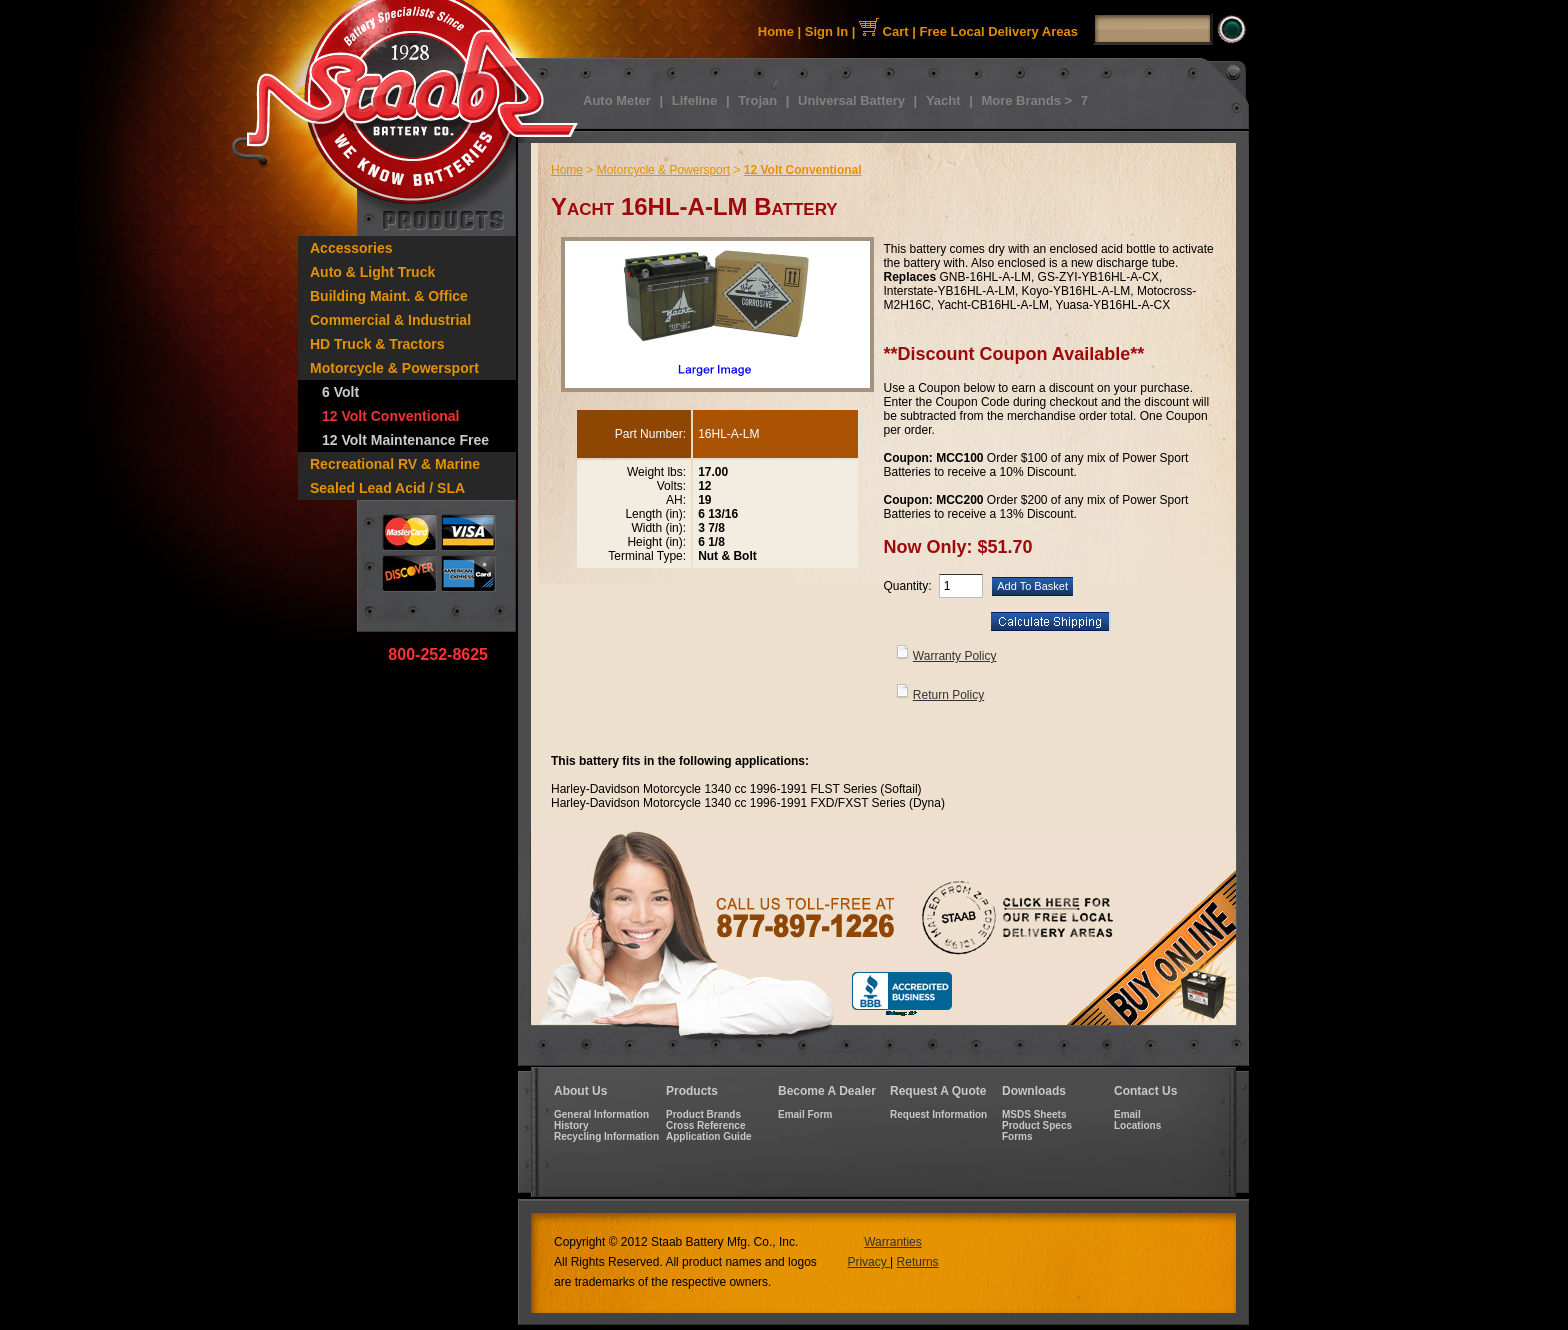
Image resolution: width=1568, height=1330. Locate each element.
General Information (601, 1114)
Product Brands (703, 1114)
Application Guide (709, 1136)
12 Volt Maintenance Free (405, 440)
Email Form (805, 1114)
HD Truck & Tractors (377, 344)
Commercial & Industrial (390, 320)
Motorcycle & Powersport (394, 368)
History (571, 1125)
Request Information (938, 1114)
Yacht (943, 100)
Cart (884, 31)
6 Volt (340, 392)
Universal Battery (851, 100)
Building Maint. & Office (389, 296)
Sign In (826, 31)
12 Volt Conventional (390, 416)
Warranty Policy (955, 656)
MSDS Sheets (1034, 1114)
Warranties (893, 1242)
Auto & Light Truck (372, 272)
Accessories (351, 248)
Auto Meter (617, 100)
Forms (1017, 1136)
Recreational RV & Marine (395, 464)
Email (1127, 1114)
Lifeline (695, 100)
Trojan (757, 100)
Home (776, 31)
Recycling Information (606, 1136)
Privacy (868, 1262)
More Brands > (1026, 100)
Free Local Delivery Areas (999, 31)
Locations (1137, 1125)
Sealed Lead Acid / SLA (387, 488)
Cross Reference (705, 1125)
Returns (918, 1262)
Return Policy (948, 695)
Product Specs (1037, 1125)
